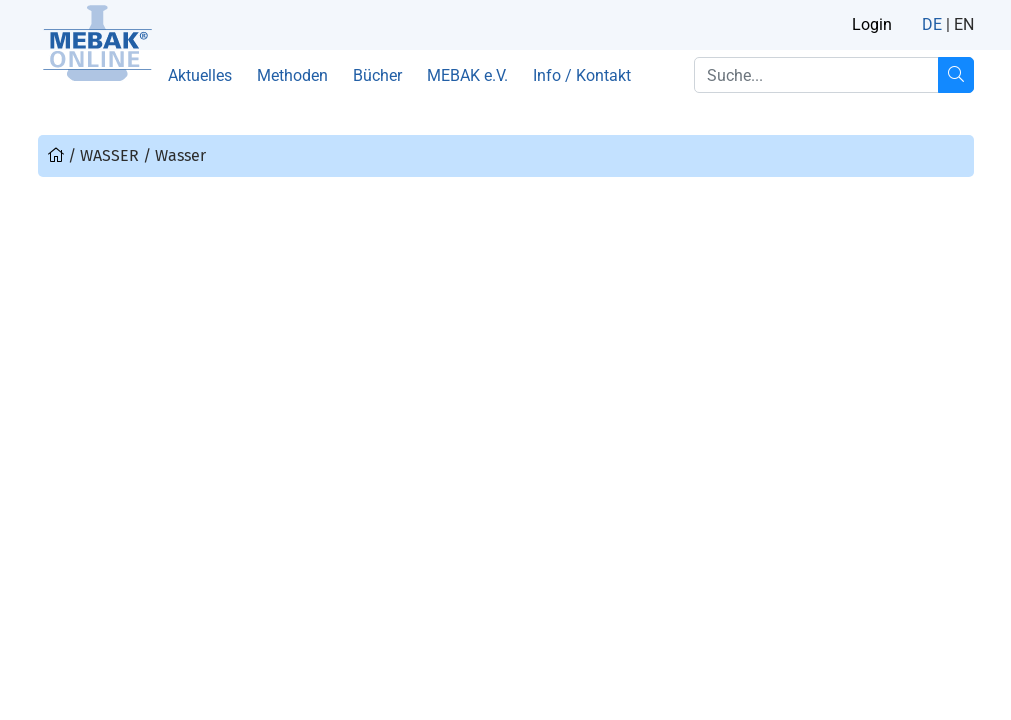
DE (932, 24)
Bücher (377, 75)
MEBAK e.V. (467, 75)
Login (872, 24)
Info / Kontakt (582, 75)
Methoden (292, 75)
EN (964, 24)
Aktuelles (200, 75)
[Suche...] (956, 75)
